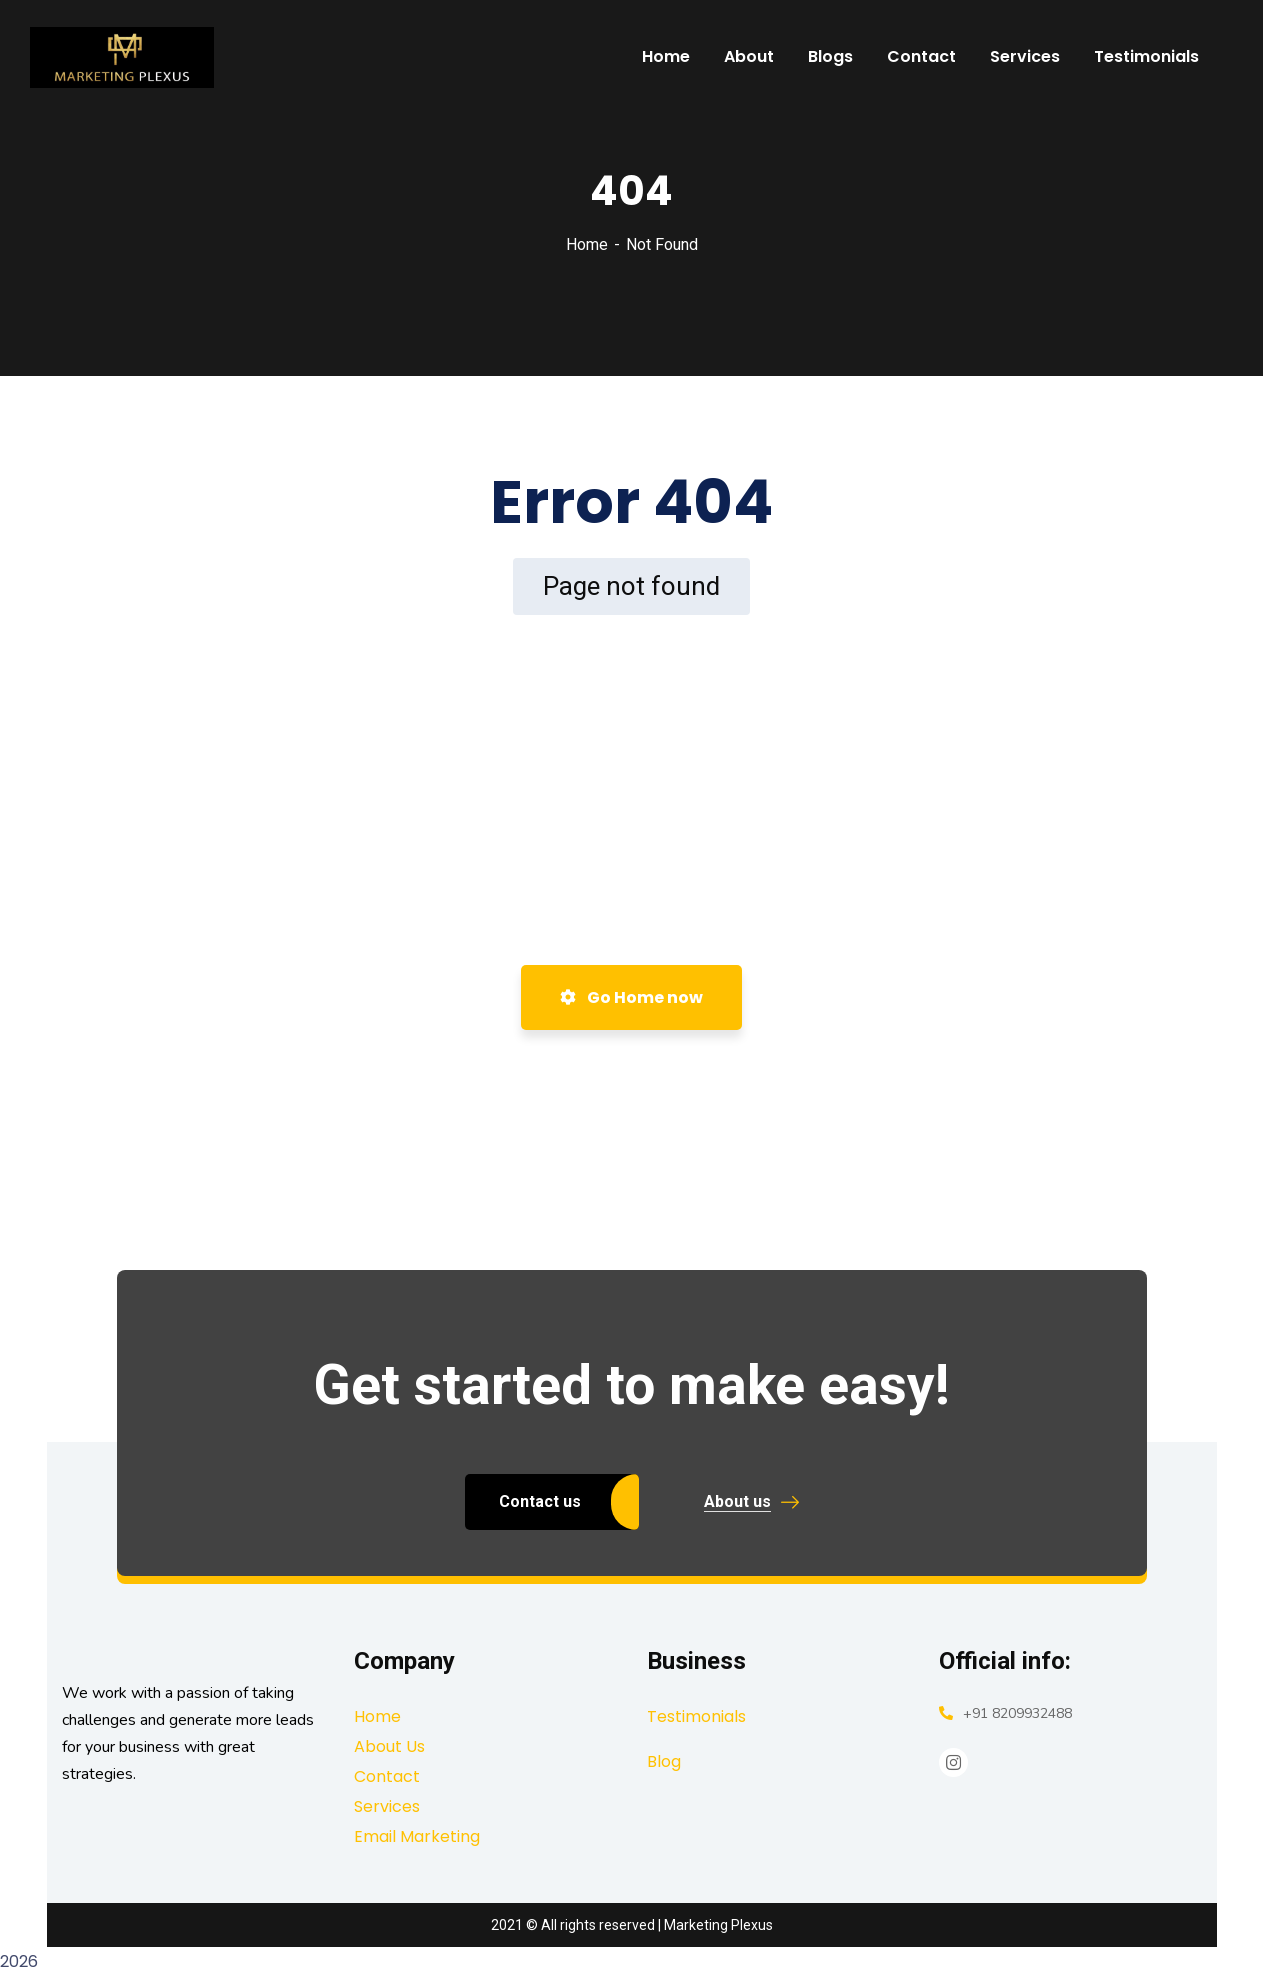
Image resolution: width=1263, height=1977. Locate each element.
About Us (389, 1746)
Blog (664, 1761)
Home (587, 244)
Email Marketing (417, 1836)
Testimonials (696, 1716)
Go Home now (631, 997)
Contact (387, 1776)
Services (387, 1806)
